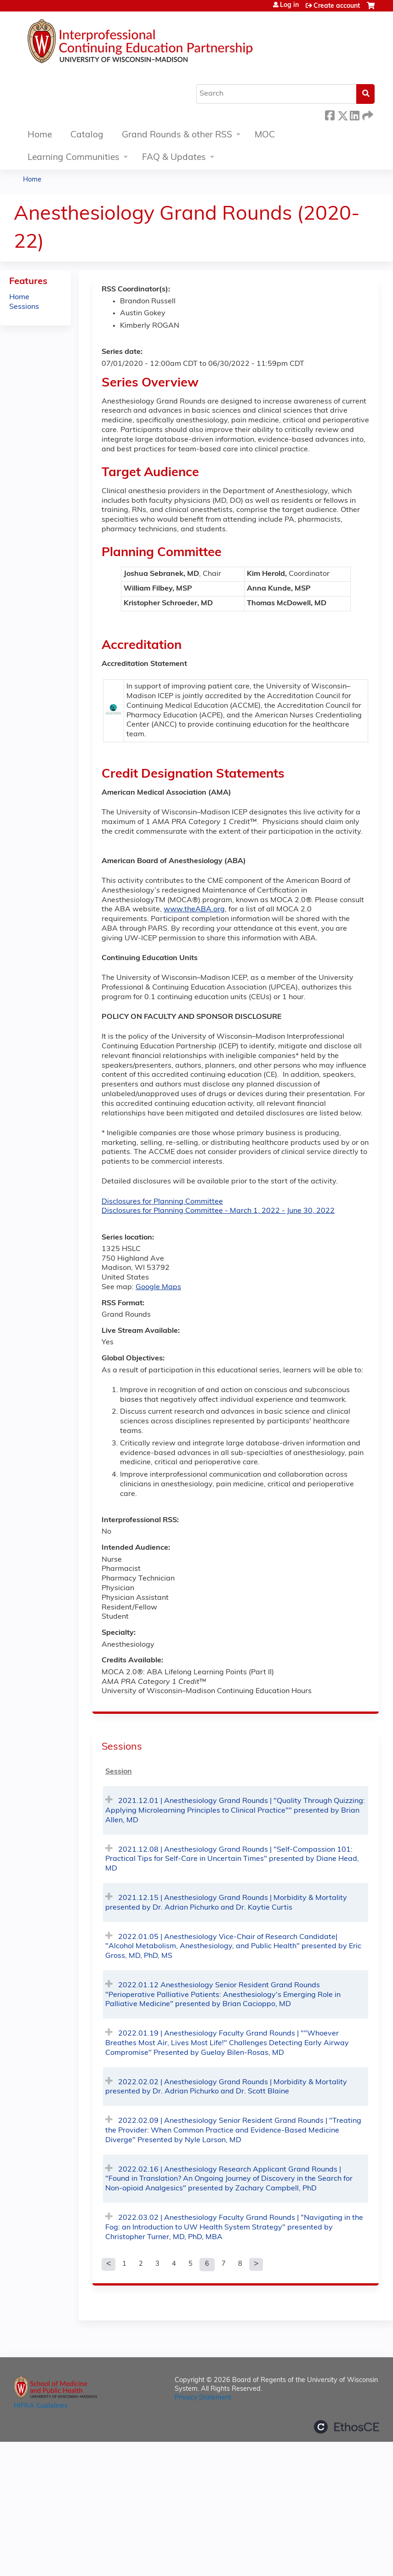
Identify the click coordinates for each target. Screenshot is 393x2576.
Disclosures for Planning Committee (162, 1202)
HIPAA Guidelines (41, 2406)
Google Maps (158, 1287)
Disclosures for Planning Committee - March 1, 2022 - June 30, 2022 (218, 1211)
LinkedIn (354, 114)
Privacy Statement (203, 2397)
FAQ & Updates (174, 158)
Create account (336, 6)
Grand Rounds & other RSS (177, 135)
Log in (289, 5)
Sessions (24, 307)
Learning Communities (74, 158)
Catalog (86, 135)
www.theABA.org (194, 909)
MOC (265, 135)
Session (118, 1771)
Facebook (329, 114)
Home (40, 135)
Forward (366, 114)
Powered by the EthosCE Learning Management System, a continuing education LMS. (346, 2427)
